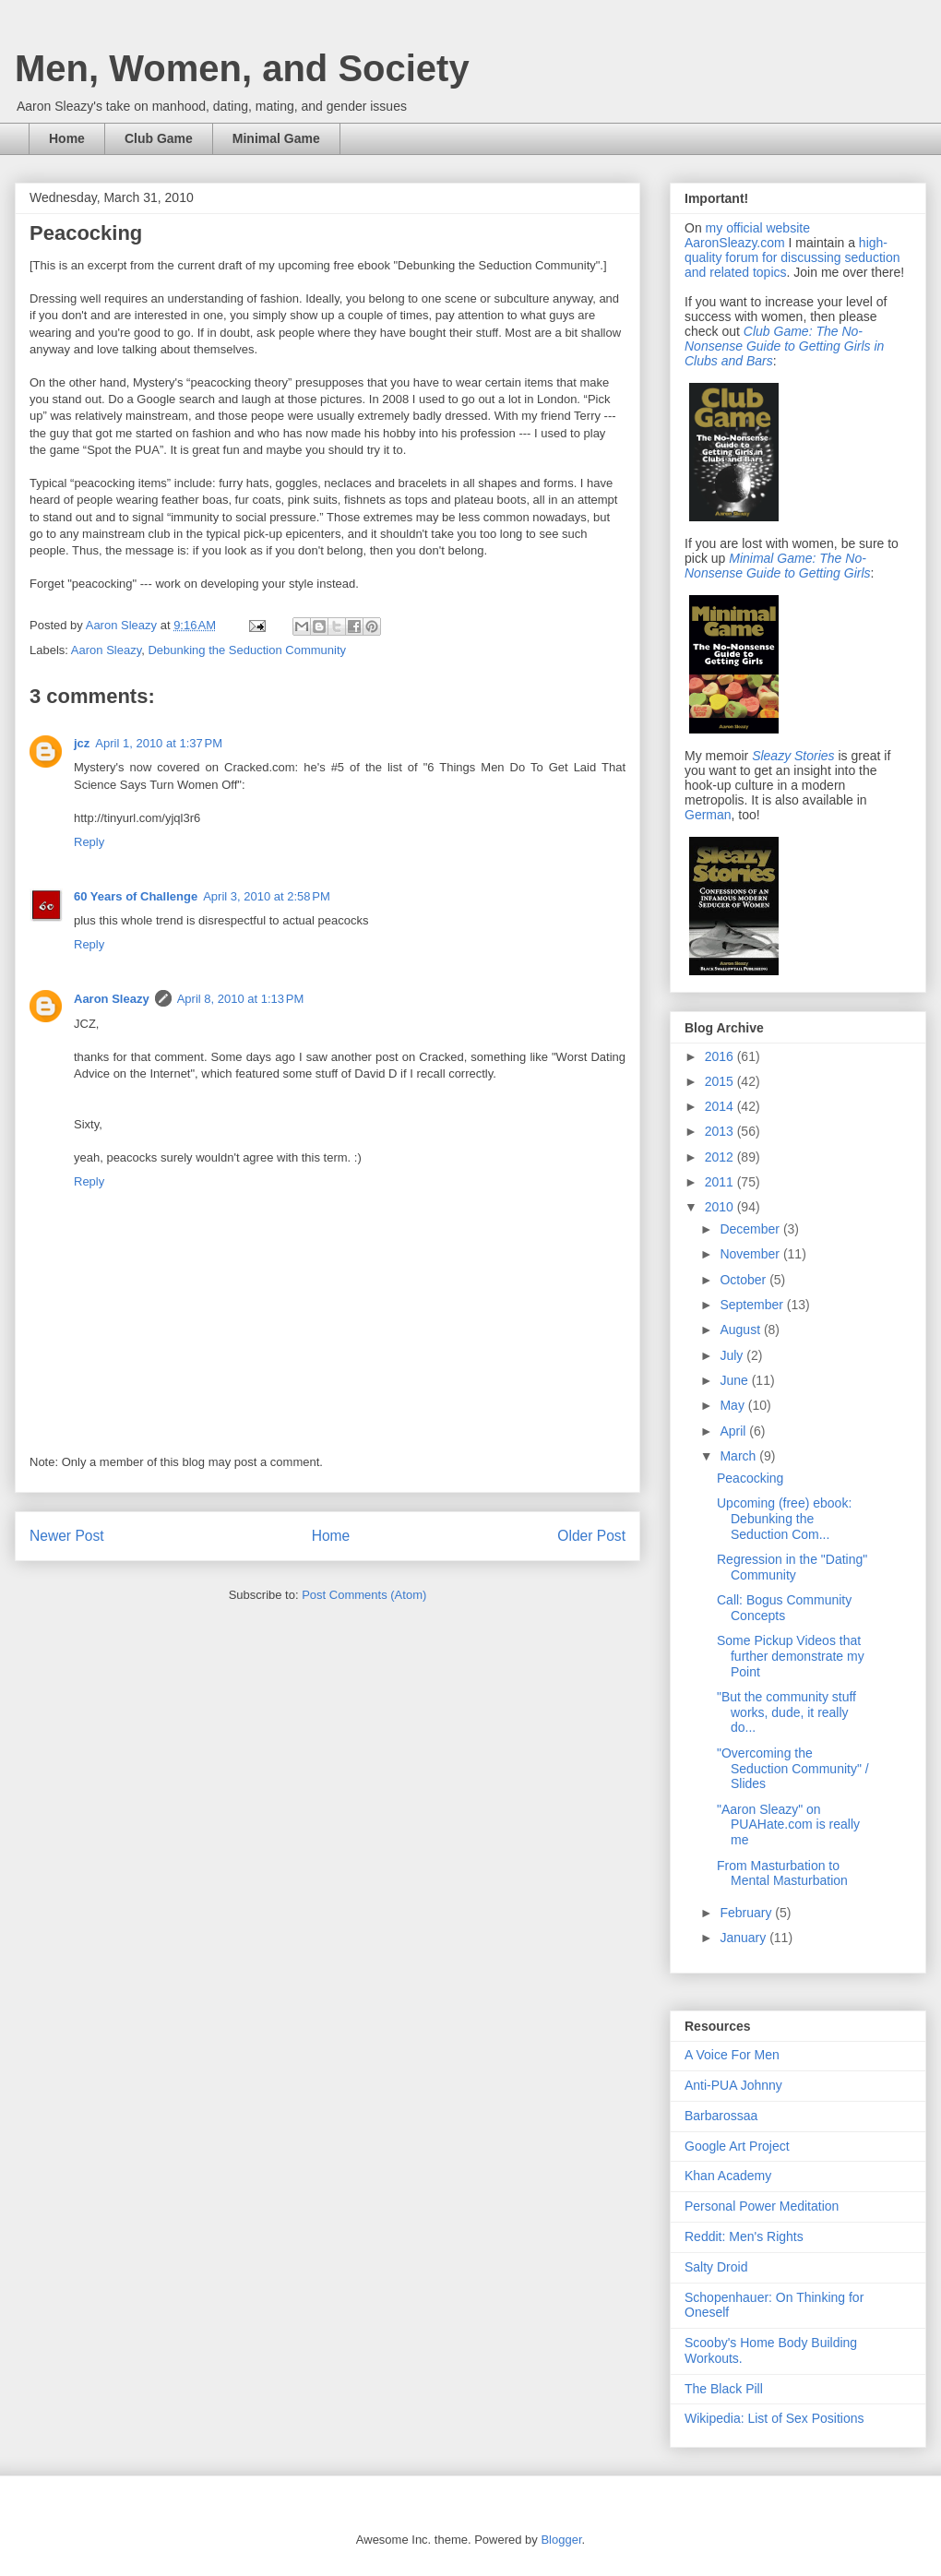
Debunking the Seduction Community (247, 650)
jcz (81, 743)
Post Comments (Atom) (364, 1595)
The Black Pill (724, 2388)
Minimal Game (276, 138)
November (751, 1253)
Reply (89, 842)
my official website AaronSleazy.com (747, 235)
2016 (721, 1056)
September (753, 1304)
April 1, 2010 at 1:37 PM (158, 743)
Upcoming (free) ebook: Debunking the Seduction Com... (784, 1519)
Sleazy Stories (793, 755)
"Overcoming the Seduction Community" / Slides (793, 1769)
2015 (721, 1081)
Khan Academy (728, 2175)
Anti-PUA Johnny (733, 2085)
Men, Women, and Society (242, 68)
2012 (721, 1157)
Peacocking (750, 1478)
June (735, 1380)
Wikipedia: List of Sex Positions (774, 2418)
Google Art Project (737, 2146)
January (744, 1937)
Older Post (591, 1536)
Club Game (159, 138)
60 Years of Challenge (135, 896)
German (708, 814)
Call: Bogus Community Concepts (784, 1607)
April (734, 1431)
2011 (721, 1182)
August (741, 1329)
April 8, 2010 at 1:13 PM (240, 999)
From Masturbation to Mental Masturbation (782, 1873)
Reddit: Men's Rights (744, 2236)
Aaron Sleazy (123, 625)
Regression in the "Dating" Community (792, 1567)
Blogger (561, 2539)
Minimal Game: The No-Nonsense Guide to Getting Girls (778, 565)
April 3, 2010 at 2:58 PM (266, 896)
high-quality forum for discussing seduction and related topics (792, 257)
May (733, 1405)
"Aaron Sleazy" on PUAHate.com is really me (788, 1825)
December (751, 1229)
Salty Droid (716, 2267)
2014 (721, 1106)
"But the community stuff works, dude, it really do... (786, 1712)
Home (67, 138)
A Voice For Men (732, 2054)
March (739, 1456)
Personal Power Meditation (762, 2206)
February (747, 1912)
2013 (721, 1131)
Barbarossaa (721, 2115)
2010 (721, 1206)
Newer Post (67, 1536)
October (744, 1279)
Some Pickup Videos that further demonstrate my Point (790, 1656)
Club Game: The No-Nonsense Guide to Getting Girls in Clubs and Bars (784, 346)
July (733, 1355)
